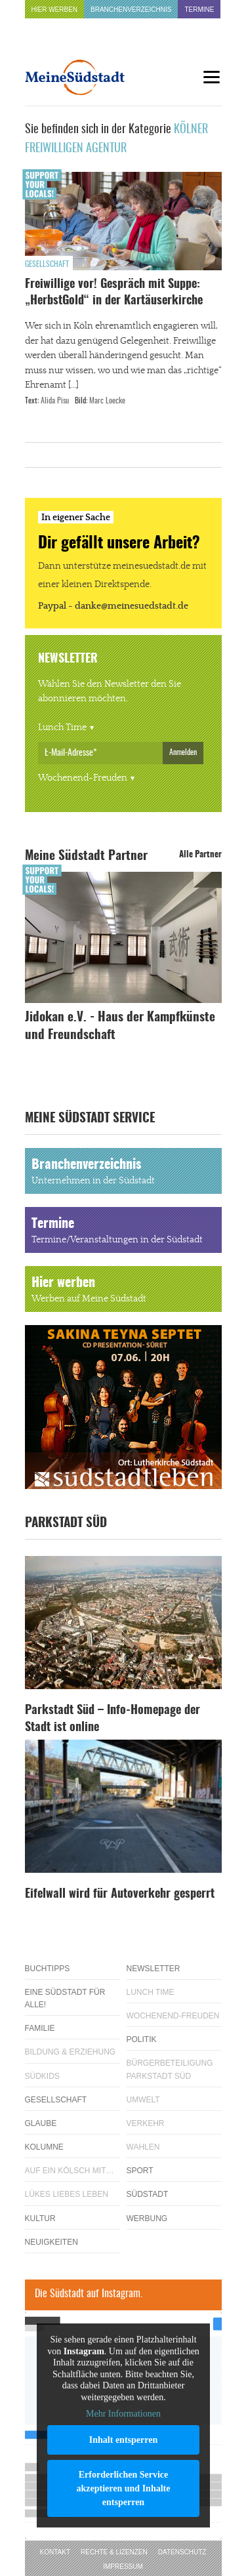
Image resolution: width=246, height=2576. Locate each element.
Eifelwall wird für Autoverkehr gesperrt (120, 1894)
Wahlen (143, 2147)
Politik (142, 2039)
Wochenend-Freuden (82, 778)
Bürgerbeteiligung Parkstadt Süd (170, 2069)
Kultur (40, 2218)
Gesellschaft (47, 264)
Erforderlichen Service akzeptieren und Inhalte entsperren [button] (123, 2488)
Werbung (147, 2218)
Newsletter (153, 1968)
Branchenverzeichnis (131, 9)
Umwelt (143, 2099)
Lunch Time (62, 727)
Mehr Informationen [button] (123, 2414)
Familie (40, 2028)
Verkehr (146, 2123)
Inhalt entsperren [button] (123, 2440)
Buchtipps (47, 1968)
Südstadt (148, 2194)
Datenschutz (182, 2552)
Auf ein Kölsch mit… (69, 2170)
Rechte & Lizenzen (114, 2552)
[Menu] (212, 77)
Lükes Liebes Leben (66, 2194)
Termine (199, 9)
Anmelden (183, 752)
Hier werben (54, 9)
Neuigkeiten (51, 2242)
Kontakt (55, 2552)
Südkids (42, 2076)
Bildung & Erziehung (70, 2051)
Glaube (41, 2123)
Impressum (123, 2566)
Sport (140, 2170)
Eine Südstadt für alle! (65, 1998)
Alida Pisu (55, 401)
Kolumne (44, 2147)
